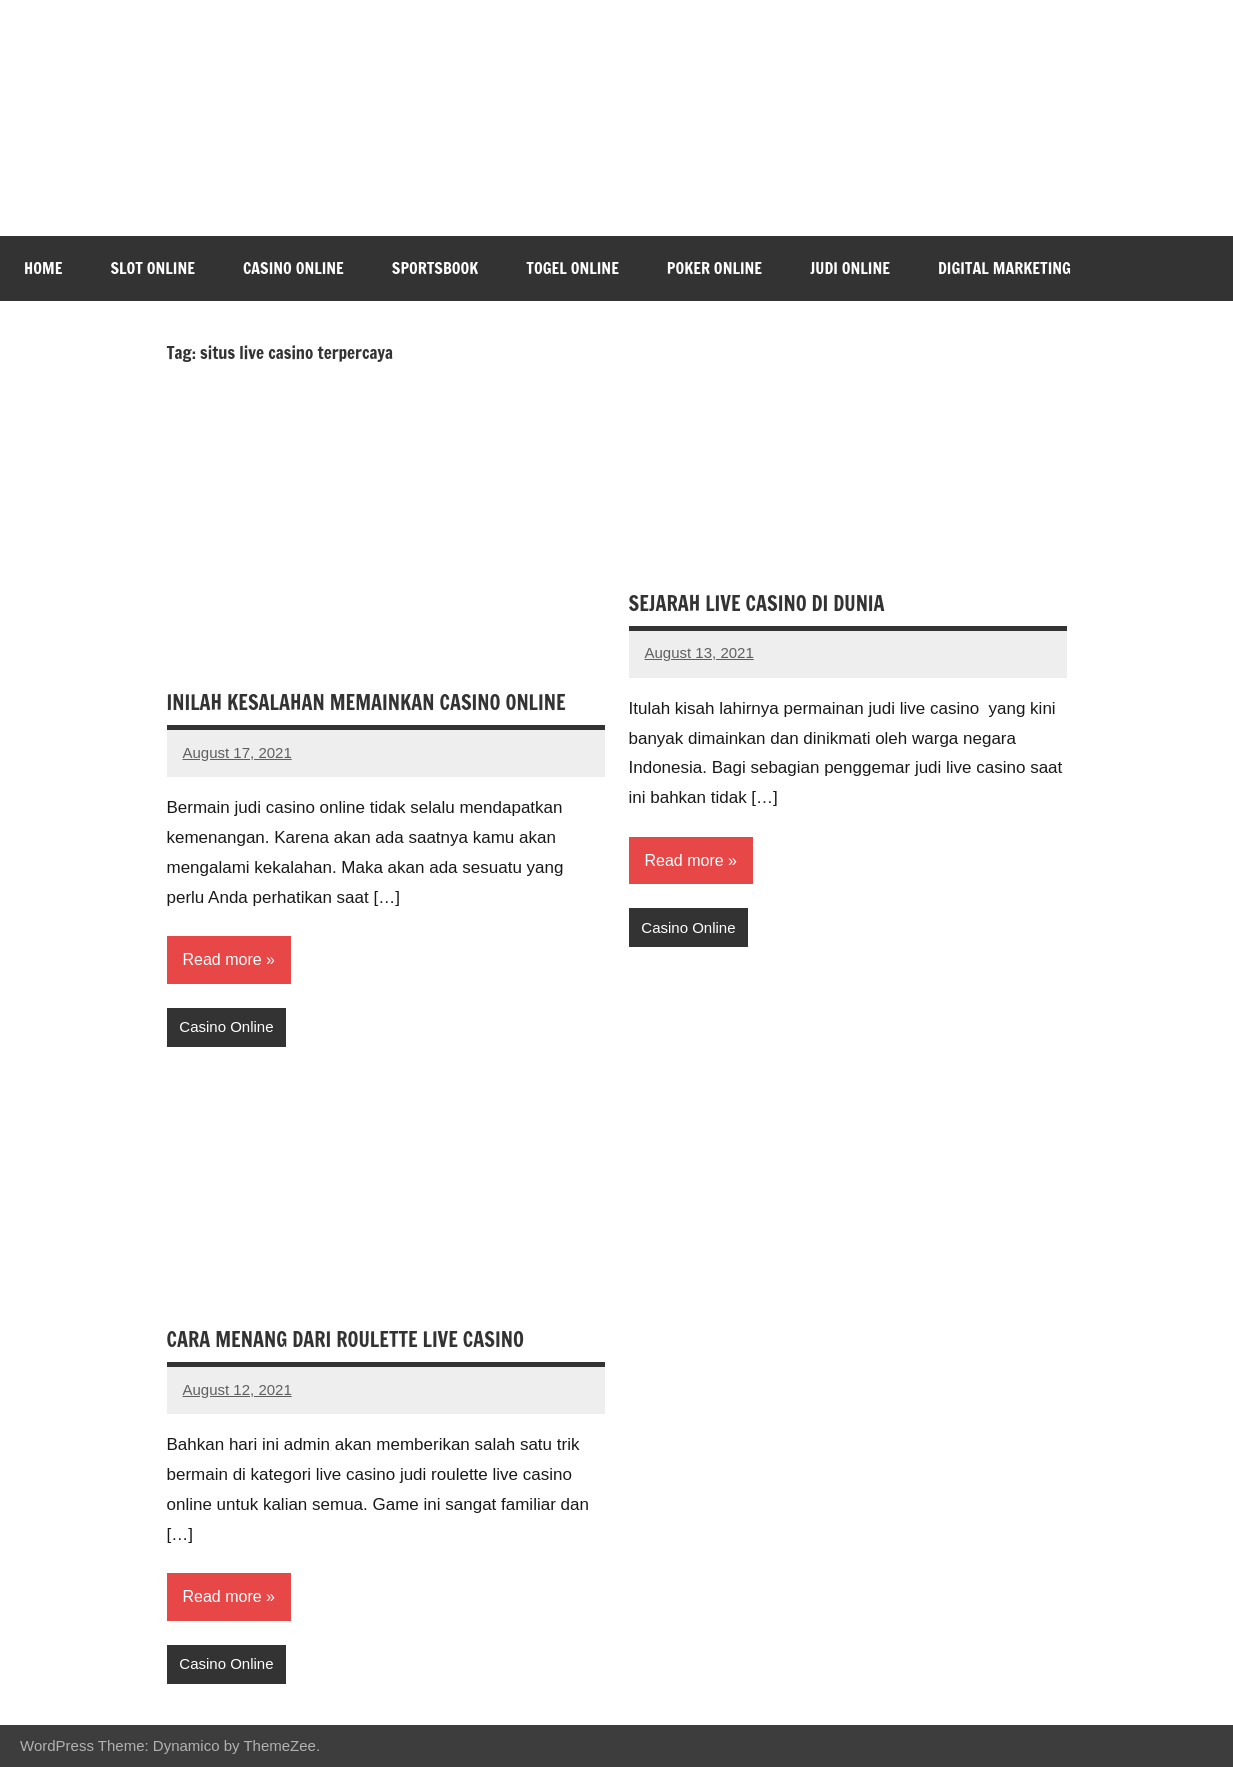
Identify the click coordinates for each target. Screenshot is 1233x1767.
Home (43, 268)
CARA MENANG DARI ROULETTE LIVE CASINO (345, 1339)
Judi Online (850, 268)
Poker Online (714, 268)
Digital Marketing (1004, 268)
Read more (222, 959)
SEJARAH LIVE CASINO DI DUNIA (757, 603)
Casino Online (293, 268)
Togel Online (572, 268)
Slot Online (152, 268)
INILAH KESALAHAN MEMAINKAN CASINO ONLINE (366, 702)
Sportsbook (435, 268)
